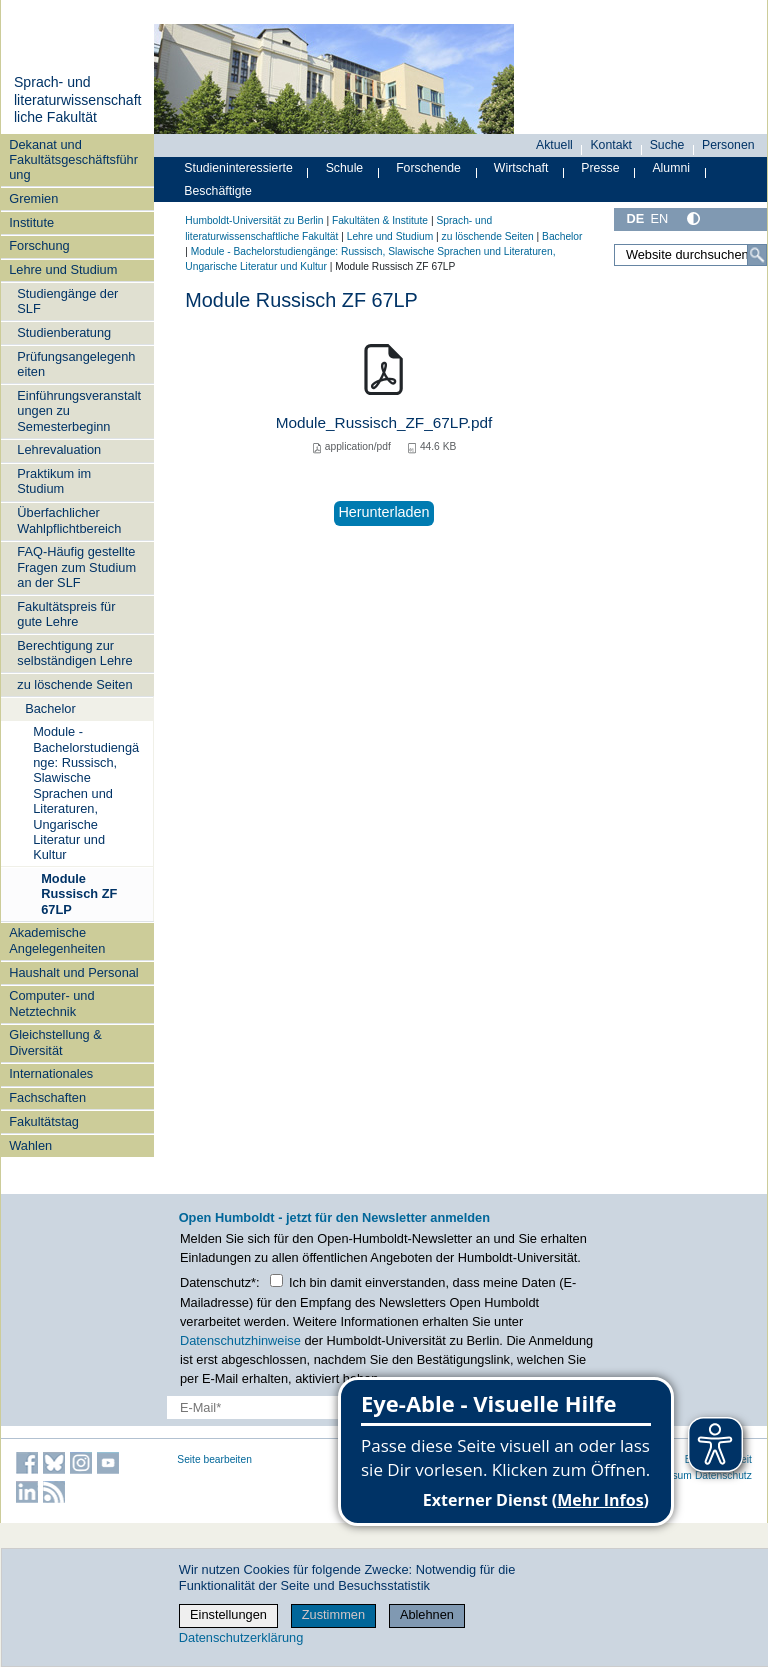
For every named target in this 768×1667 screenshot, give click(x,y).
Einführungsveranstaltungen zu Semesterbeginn (79, 411)
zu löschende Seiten (74, 684)
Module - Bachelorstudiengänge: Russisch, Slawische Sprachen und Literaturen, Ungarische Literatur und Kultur (86, 793)
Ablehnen (427, 1614)
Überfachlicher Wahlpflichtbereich (69, 520)
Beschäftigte (218, 191)
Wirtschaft (521, 168)
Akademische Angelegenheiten (57, 940)
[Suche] (757, 255)
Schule (345, 168)
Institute (31, 222)
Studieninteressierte (238, 168)
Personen (728, 145)
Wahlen (30, 1145)
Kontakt (611, 145)
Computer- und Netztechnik (51, 1003)
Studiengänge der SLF (67, 301)
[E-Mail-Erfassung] (301, 1407)
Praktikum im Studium (54, 481)
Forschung (39, 245)
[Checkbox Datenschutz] (276, 1280)
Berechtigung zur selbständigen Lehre (74, 653)
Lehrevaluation (59, 449)
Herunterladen (383, 512)
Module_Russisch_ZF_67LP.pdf (384, 422)
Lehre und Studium (63, 269)
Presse (600, 168)
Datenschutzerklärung (241, 1637)
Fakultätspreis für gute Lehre (66, 614)
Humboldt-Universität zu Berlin (254, 220)
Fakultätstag (44, 1121)
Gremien (33, 198)
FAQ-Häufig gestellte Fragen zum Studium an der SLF (76, 567)
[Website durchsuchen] (690, 255)
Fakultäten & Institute (380, 220)
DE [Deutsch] (635, 218)
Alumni (671, 168)
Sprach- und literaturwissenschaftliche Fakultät (78, 99)
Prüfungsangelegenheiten (76, 364)
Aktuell (554, 145)
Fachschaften (47, 1097)
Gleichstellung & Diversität (55, 1042)
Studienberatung (64, 332)
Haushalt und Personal (73, 972)
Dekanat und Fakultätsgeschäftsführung (73, 160)
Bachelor (50, 708)
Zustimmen (333, 1614)
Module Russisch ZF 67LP (79, 894)
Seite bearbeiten (214, 1459)
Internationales (51, 1073)
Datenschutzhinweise (240, 1340)
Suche (667, 145)
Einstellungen (228, 1614)
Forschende (428, 168)
